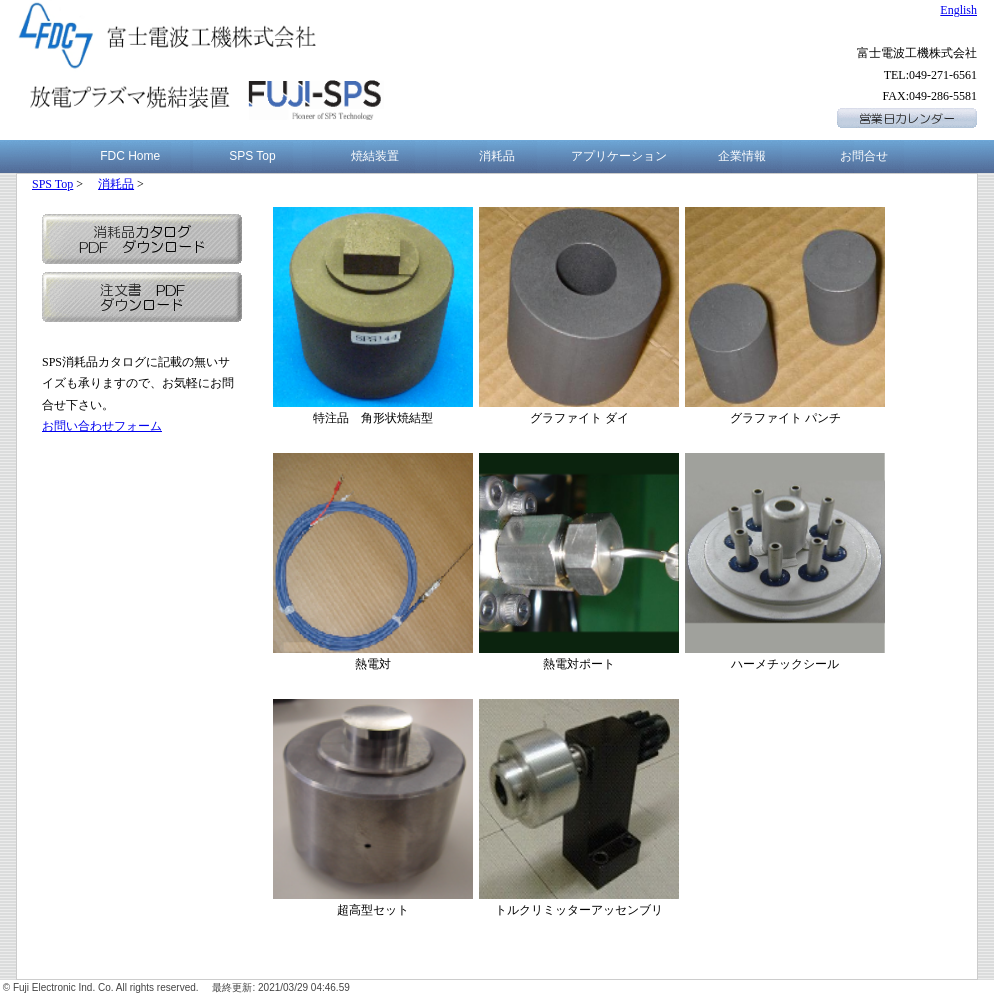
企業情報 (742, 156)
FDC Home (130, 156)
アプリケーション (619, 156)
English (958, 10)
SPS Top (252, 156)
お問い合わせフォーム (102, 426)
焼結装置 (375, 156)
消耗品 (497, 156)
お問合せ (864, 156)
